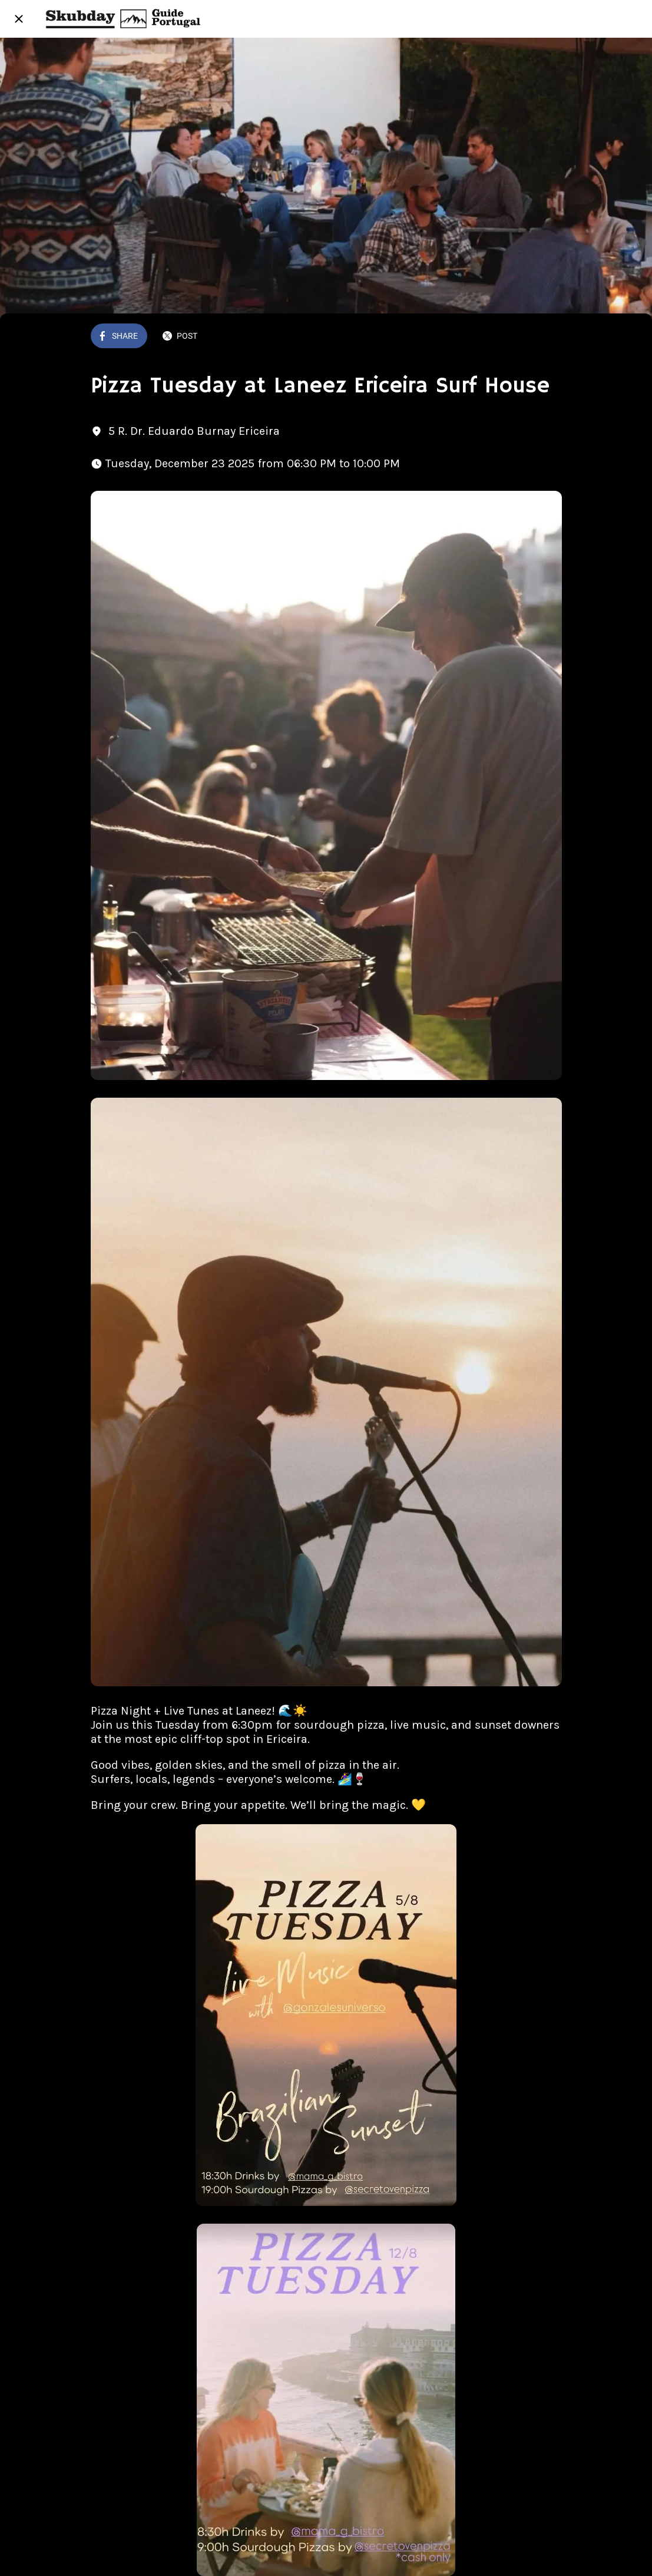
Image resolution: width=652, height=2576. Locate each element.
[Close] (19, 19)
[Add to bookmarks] (548, 337)
